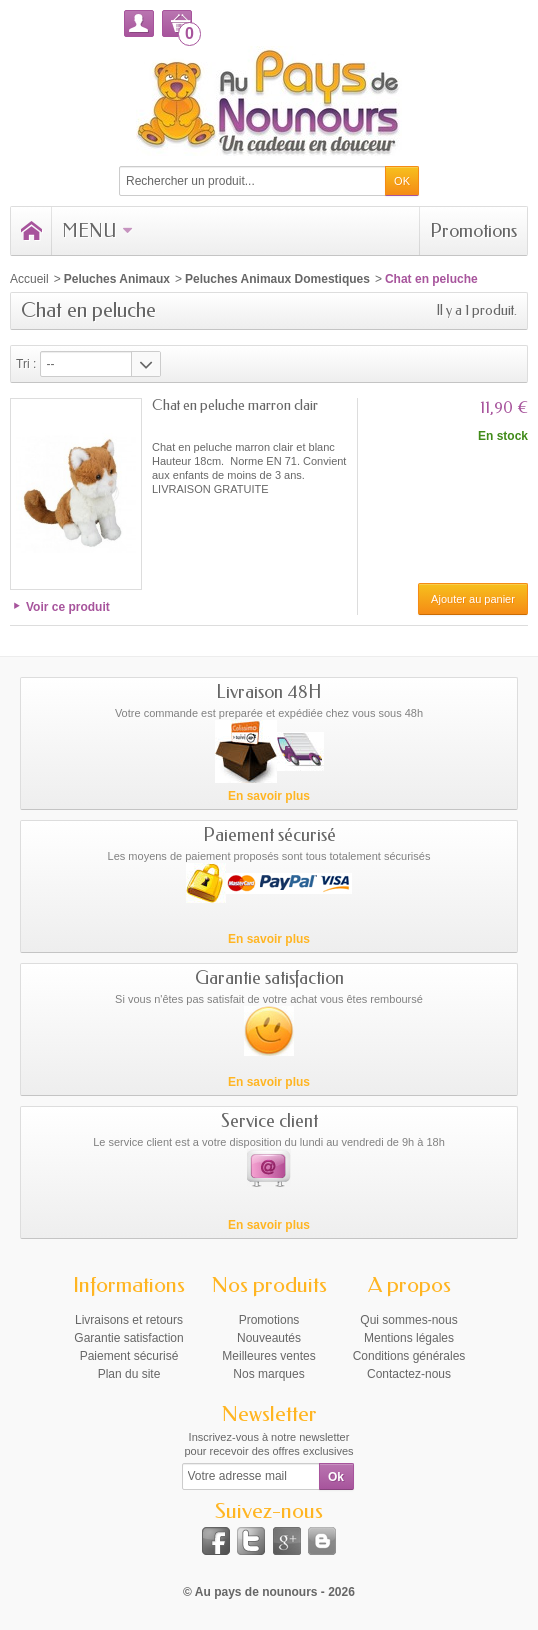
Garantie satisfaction (128, 1338)
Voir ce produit (68, 607)
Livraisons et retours (129, 1320)
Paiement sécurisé (129, 1356)
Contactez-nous (409, 1374)
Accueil (29, 279)
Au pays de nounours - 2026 (275, 1592)
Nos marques (268, 1374)
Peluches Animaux (117, 279)
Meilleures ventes (268, 1356)
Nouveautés (269, 1338)
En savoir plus (269, 796)
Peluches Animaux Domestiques (277, 279)
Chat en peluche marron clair (235, 405)
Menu (97, 231)
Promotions (473, 231)
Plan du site (129, 1374)
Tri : (26, 364)
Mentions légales (409, 1338)
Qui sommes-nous (408, 1320)
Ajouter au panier (473, 599)
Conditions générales (409, 1356)
